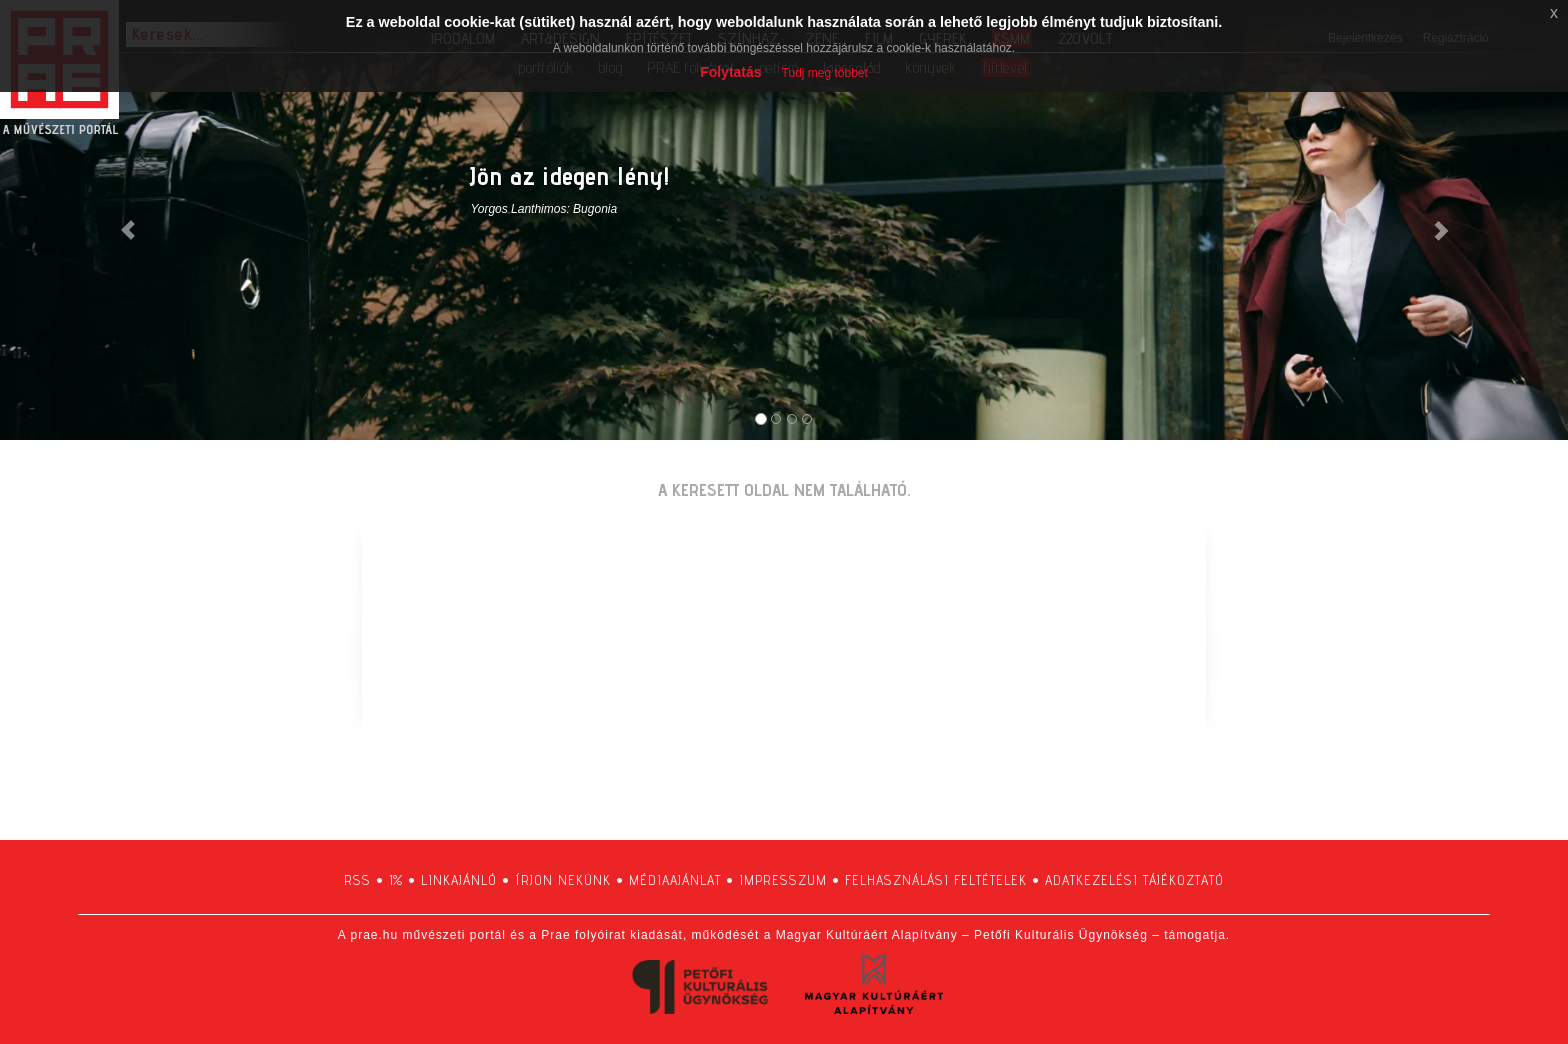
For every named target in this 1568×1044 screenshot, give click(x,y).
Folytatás (730, 72)
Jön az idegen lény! (570, 175)
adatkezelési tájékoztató (1134, 880)
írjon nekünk (563, 880)
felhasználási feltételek (936, 880)
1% (396, 880)
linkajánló (459, 880)
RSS (357, 880)
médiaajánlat (675, 880)
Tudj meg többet (825, 73)
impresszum (783, 880)
